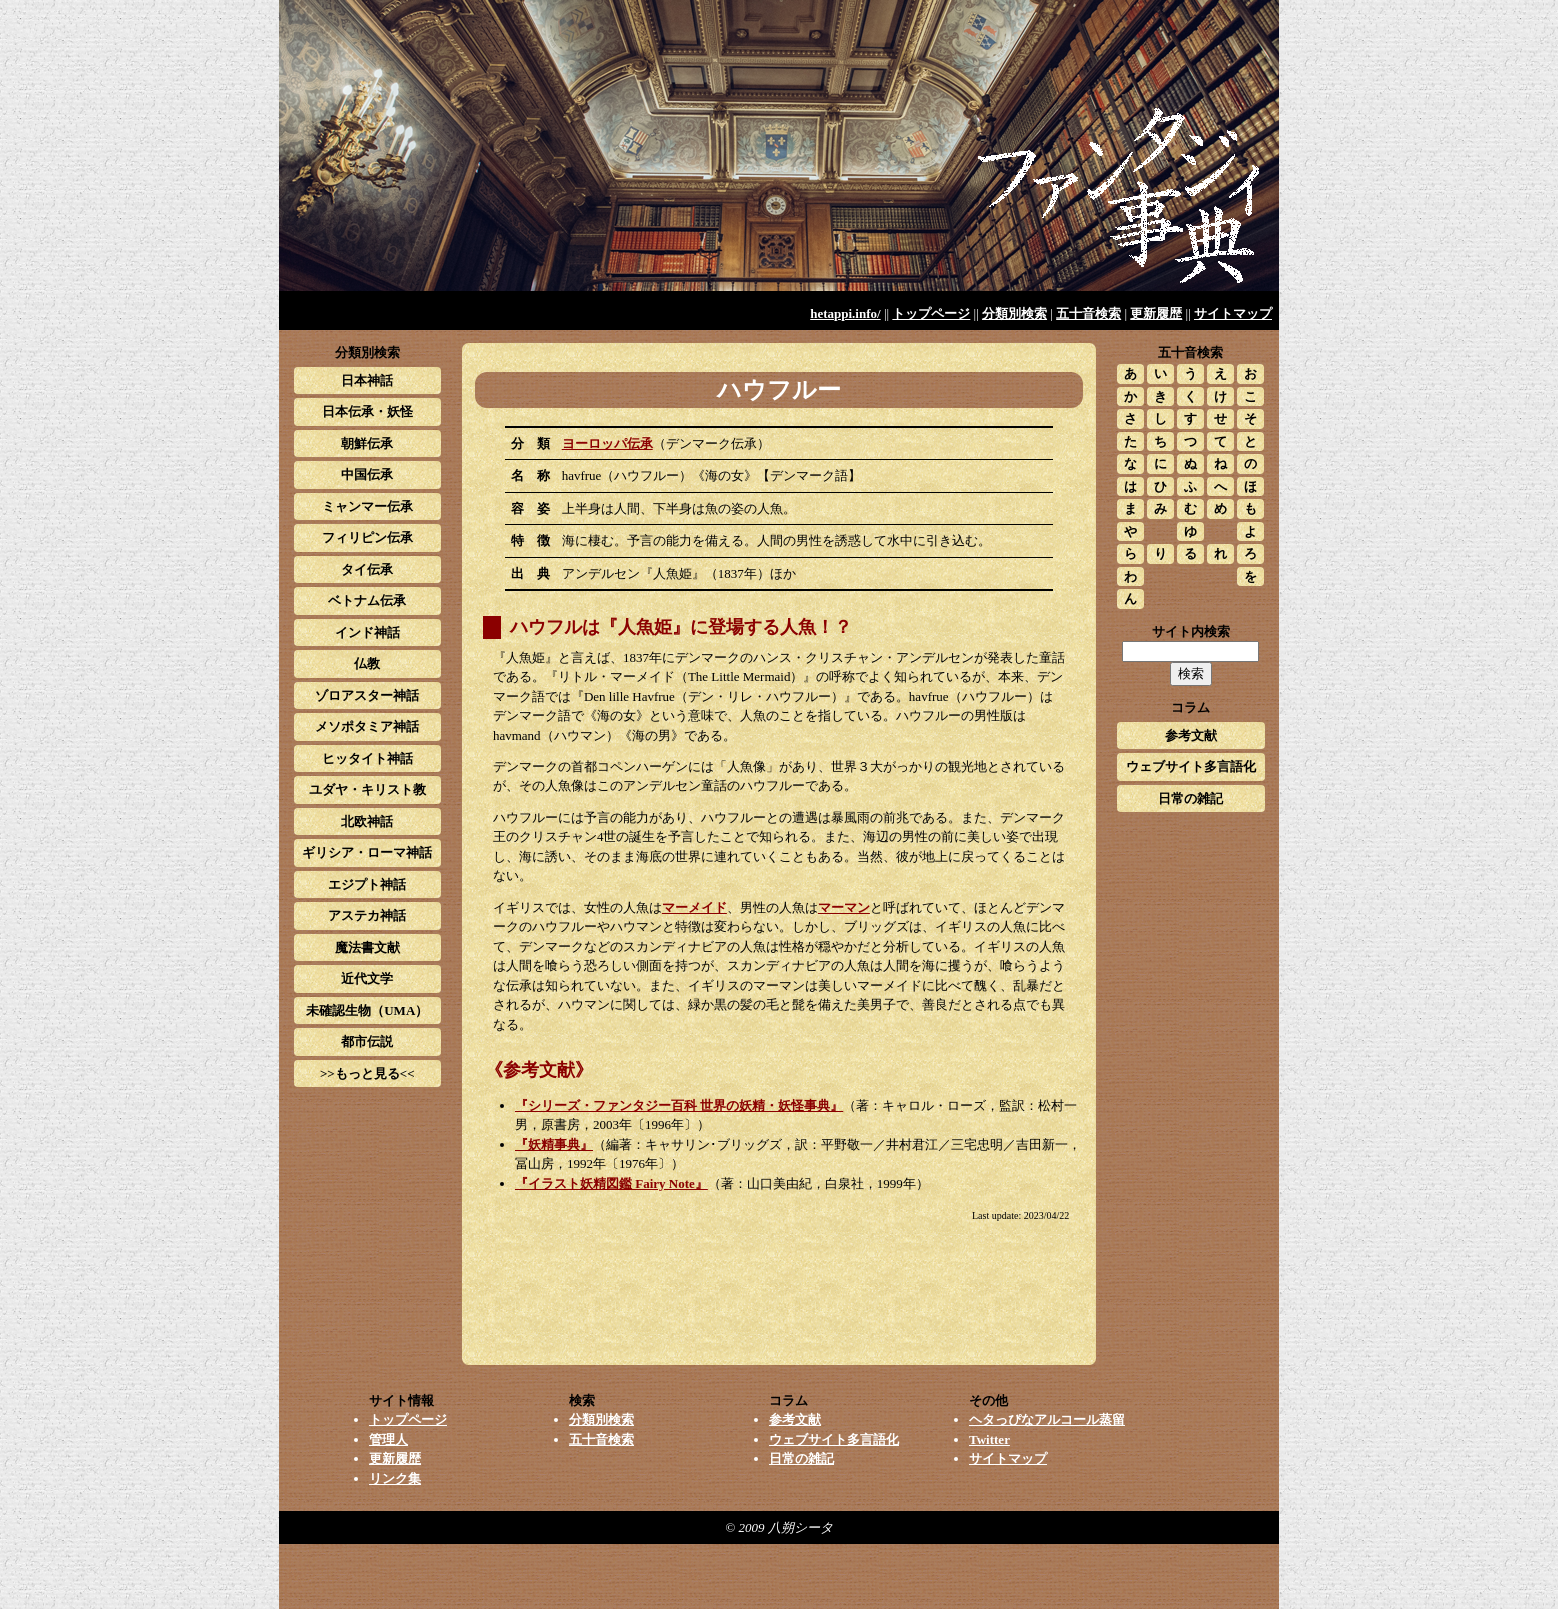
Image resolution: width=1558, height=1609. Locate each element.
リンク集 (395, 1478)
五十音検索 (1088, 313)
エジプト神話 (367, 884)
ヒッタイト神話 (367, 758)
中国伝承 (367, 474)
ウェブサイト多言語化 (1191, 766)
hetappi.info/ (845, 313)
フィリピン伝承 (367, 537)
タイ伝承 (367, 569)
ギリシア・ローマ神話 (367, 852)
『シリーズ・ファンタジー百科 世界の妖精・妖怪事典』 (679, 1105)
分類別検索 (1014, 313)
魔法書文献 (367, 947)
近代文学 (367, 978)
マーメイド (694, 907)
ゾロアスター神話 (367, 695)
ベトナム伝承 (367, 600)
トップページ (931, 313)
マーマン (844, 907)
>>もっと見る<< (367, 1073)
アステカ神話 (367, 915)
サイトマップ (1233, 313)
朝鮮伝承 (367, 443)
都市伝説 (367, 1041)
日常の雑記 (1190, 798)
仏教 (367, 663)
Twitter (989, 1439)
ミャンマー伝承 (367, 506)
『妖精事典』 (554, 1144)
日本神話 (367, 380)
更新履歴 (1156, 313)
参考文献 (1191, 735)
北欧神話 (367, 821)
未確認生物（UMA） (367, 1010)
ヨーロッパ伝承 (607, 443)
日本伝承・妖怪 (367, 411)
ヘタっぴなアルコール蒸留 (1047, 1419)
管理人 (388, 1439)
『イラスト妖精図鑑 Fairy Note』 (611, 1183)
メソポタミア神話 (367, 726)
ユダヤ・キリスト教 (367, 789)
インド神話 (367, 632)
